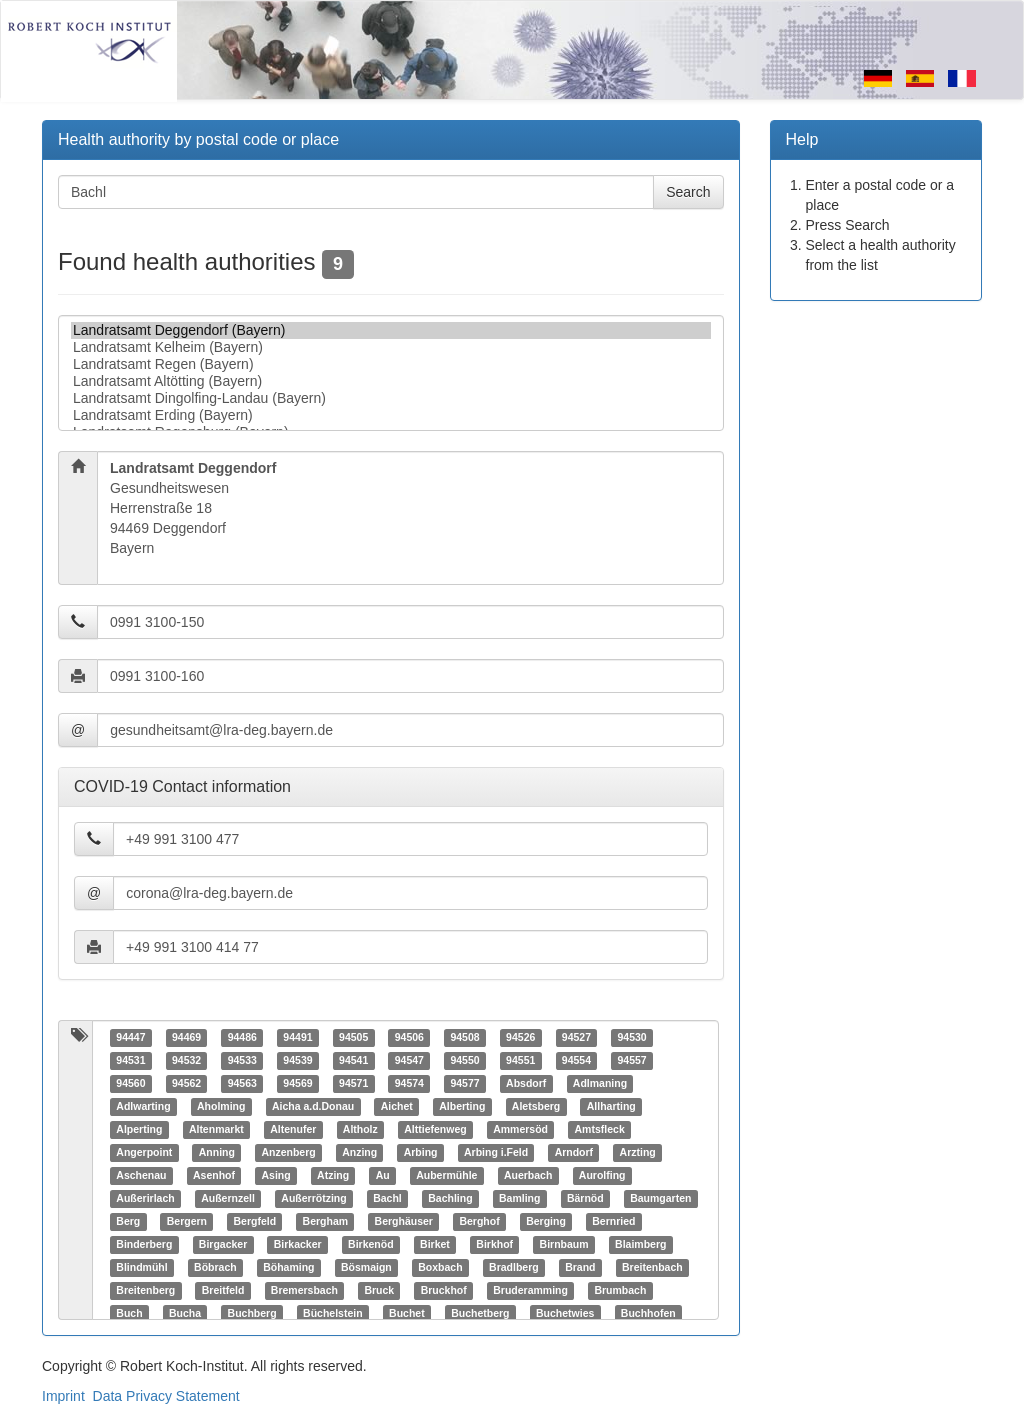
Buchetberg (480, 1314)
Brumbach (620, 1291)
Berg (128, 1222)
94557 (631, 1061)
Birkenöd (371, 1245)
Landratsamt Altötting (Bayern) (391, 381)
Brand (580, 1268)
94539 (297, 1061)
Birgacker (223, 1245)
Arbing (421, 1153)
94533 (242, 1061)
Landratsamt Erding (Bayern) (391, 415)
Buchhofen (648, 1314)
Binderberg (144, 1245)
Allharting (611, 1107)
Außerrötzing (313, 1199)
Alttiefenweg (435, 1130)
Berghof (479, 1222)
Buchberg (252, 1314)
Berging (546, 1222)
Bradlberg (514, 1268)
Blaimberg (640, 1245)
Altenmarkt (216, 1130)
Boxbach (440, 1268)
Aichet (397, 1107)
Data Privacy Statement (166, 1396)
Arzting (638, 1153)
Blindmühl (141, 1268)
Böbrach (215, 1268)
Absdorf (526, 1084)
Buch (129, 1314)
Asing (275, 1176)
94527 (576, 1038)
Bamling (519, 1199)
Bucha (185, 1314)
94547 (409, 1061)
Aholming (221, 1107)
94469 (186, 1038)
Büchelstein (333, 1314)
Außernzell (228, 1199)
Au (383, 1176)
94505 (353, 1038)
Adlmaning (600, 1084)
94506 (409, 1038)
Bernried (613, 1222)
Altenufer (293, 1130)
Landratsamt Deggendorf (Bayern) (391, 330)
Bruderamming (530, 1291)
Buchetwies (565, 1314)
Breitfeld (223, 1291)
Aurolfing (602, 1176)
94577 (464, 1084)
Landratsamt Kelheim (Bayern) (391, 347)
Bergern (187, 1222)
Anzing (359, 1153)
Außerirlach (145, 1199)
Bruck (379, 1291)
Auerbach (528, 1176)
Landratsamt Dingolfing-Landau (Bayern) (391, 398)
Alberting (462, 1107)
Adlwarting (143, 1107)
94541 (353, 1061)
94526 (520, 1038)
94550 (464, 1061)
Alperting (139, 1130)
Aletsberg (536, 1107)
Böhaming (288, 1268)
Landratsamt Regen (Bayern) (391, 364)
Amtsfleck (600, 1130)
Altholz (360, 1130)
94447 (130, 1038)
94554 (576, 1061)
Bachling (450, 1199)
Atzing (333, 1176)
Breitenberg (145, 1291)
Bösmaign (366, 1268)
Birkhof (494, 1245)
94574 (409, 1084)
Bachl (387, 1199)
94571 (353, 1084)
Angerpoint (144, 1153)
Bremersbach (304, 1291)
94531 (130, 1061)
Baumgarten (660, 1199)
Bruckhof (444, 1291)
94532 (186, 1061)
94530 (631, 1038)
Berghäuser (404, 1222)
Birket (435, 1245)
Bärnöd (585, 1199)
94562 (186, 1084)
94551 (520, 1061)
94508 (464, 1038)
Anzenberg (288, 1153)
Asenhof (214, 1176)
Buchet (407, 1314)
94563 (242, 1084)
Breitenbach (652, 1268)
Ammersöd (520, 1130)
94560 (130, 1084)
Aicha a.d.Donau (313, 1107)
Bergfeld (254, 1222)
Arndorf (574, 1153)
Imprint (63, 1396)
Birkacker (298, 1245)
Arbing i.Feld (496, 1153)
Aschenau (141, 1176)
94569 (297, 1084)
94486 (242, 1038)
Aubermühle (446, 1176)
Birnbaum (564, 1245)
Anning (217, 1153)
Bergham (326, 1222)
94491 (297, 1038)
